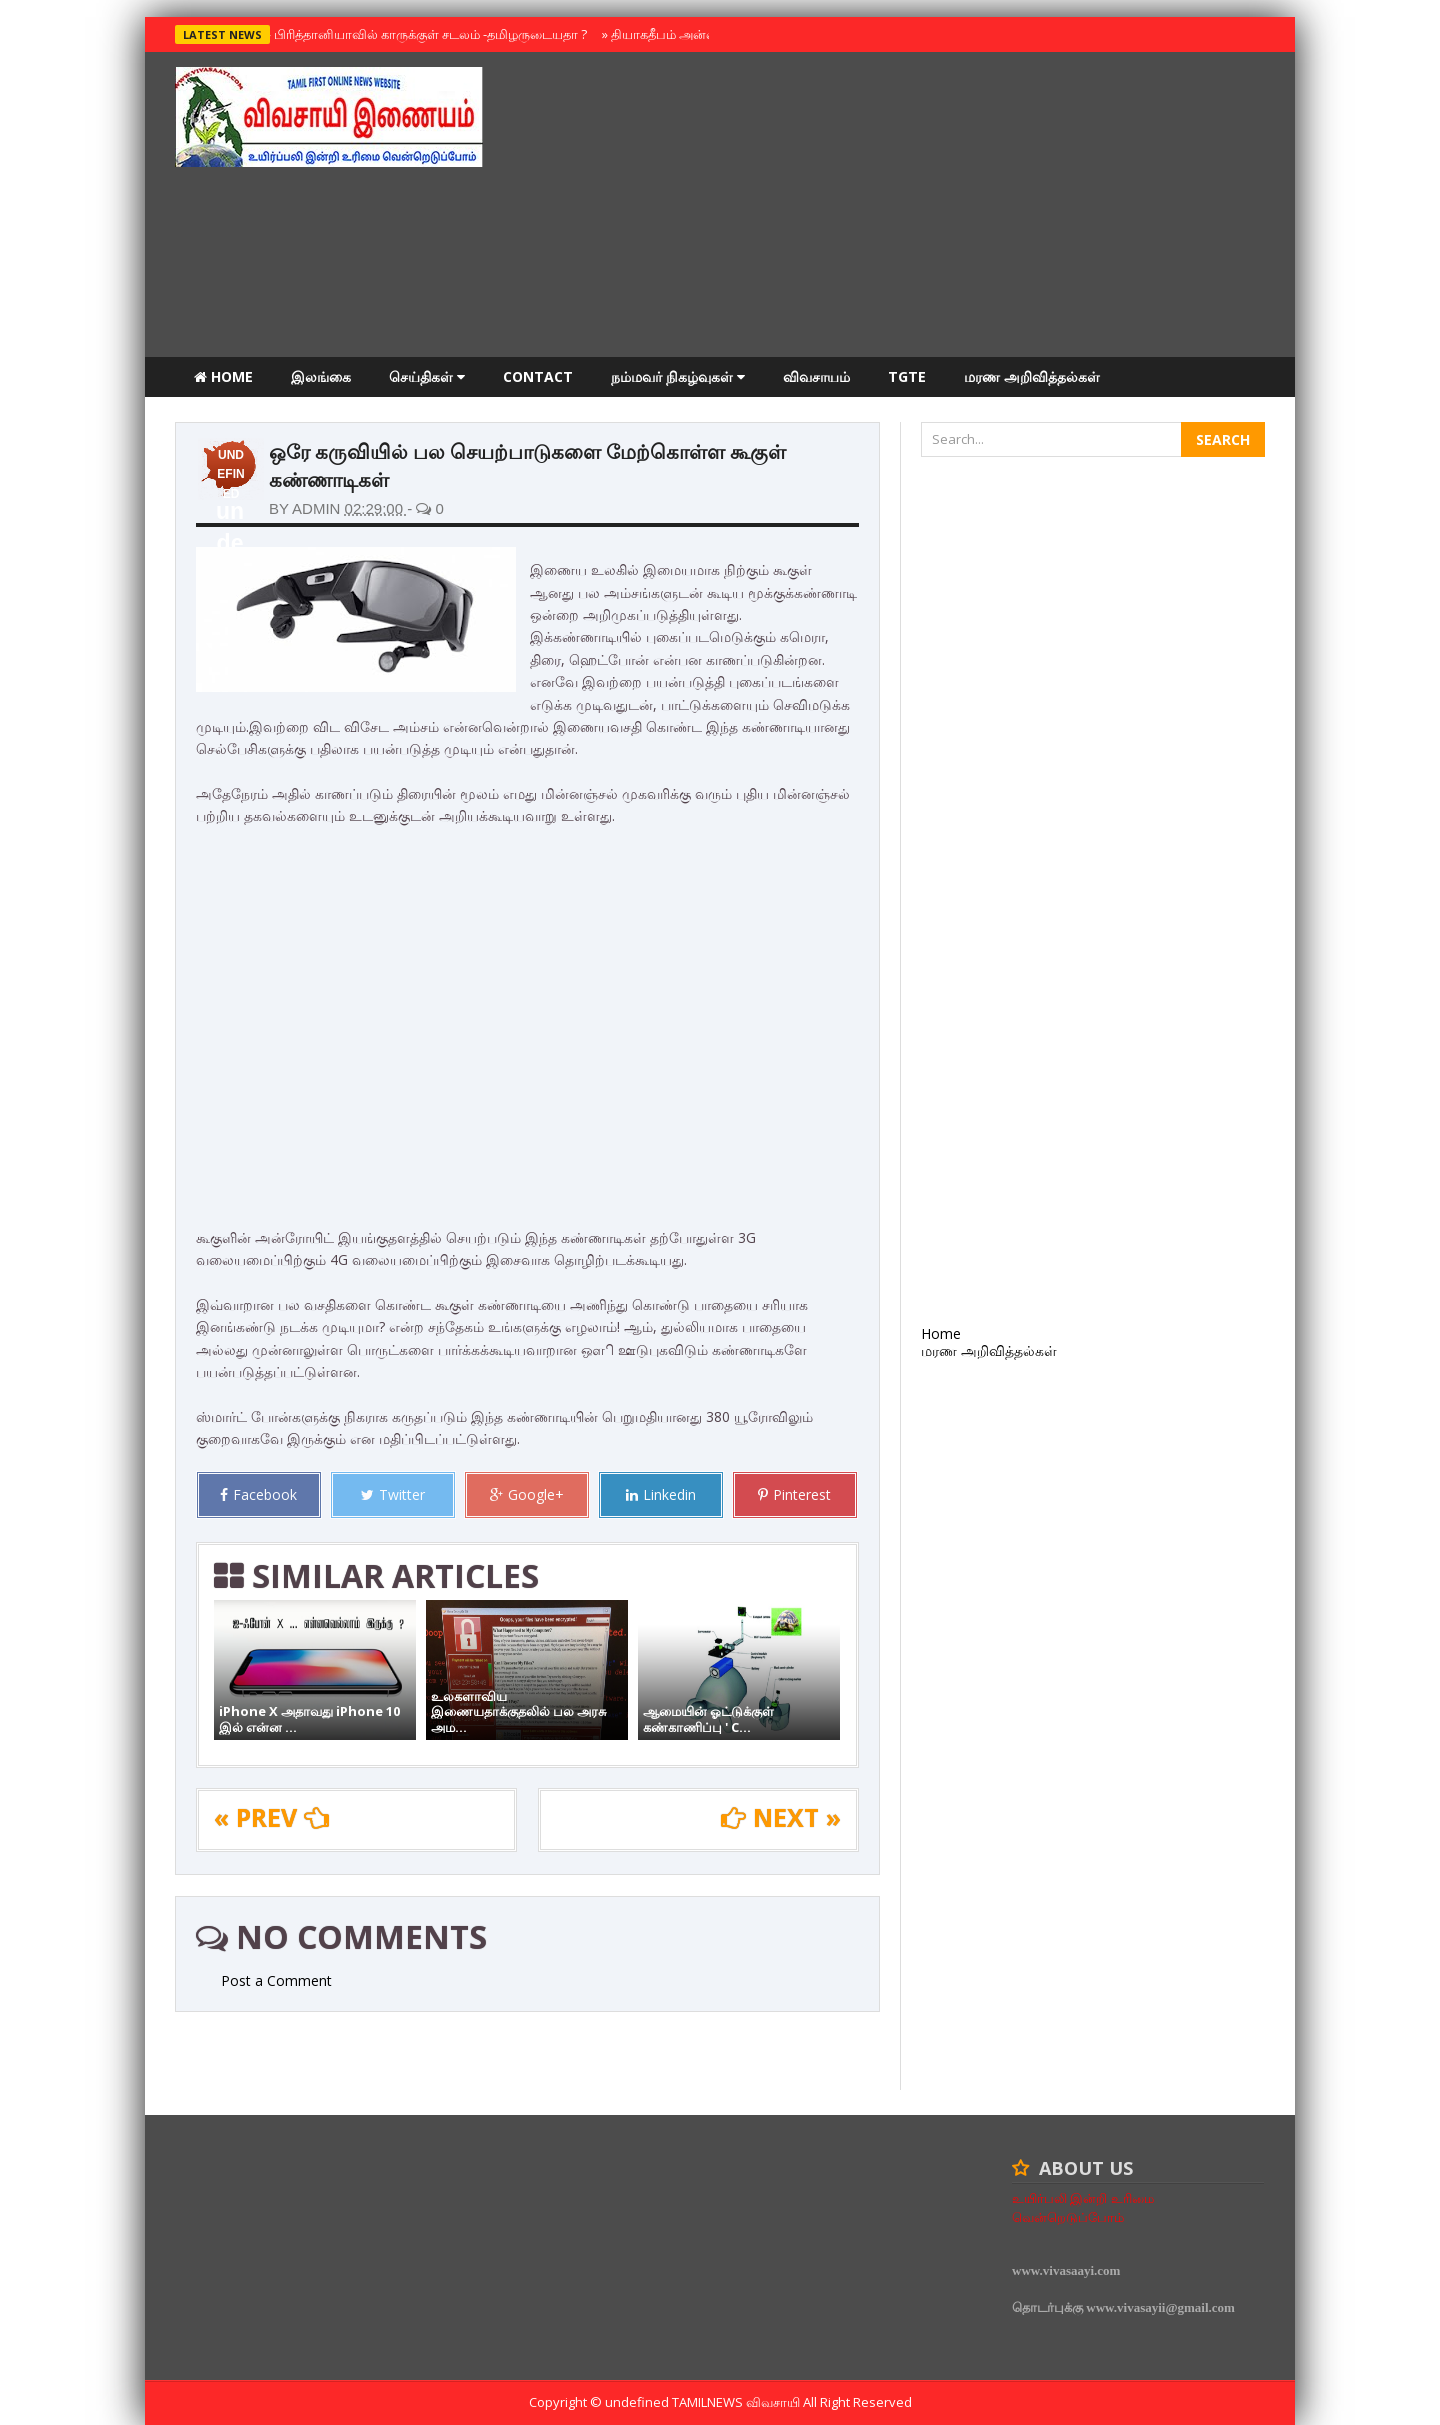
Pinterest (794, 1494)
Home (223, 376)
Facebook (258, 1494)
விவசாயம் (816, 376)
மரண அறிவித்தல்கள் (1032, 376)
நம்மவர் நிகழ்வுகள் (678, 376)
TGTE (907, 376)
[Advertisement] (901, 207)
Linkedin (661, 1494)
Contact (538, 376)
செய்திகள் (427, 376)
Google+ (527, 1494)
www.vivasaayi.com (1066, 2270)
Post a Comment (276, 1980)
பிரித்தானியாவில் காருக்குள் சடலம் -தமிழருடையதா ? (426, 34)
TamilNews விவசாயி (737, 2402)
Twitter (393, 1494)
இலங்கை (321, 376)
